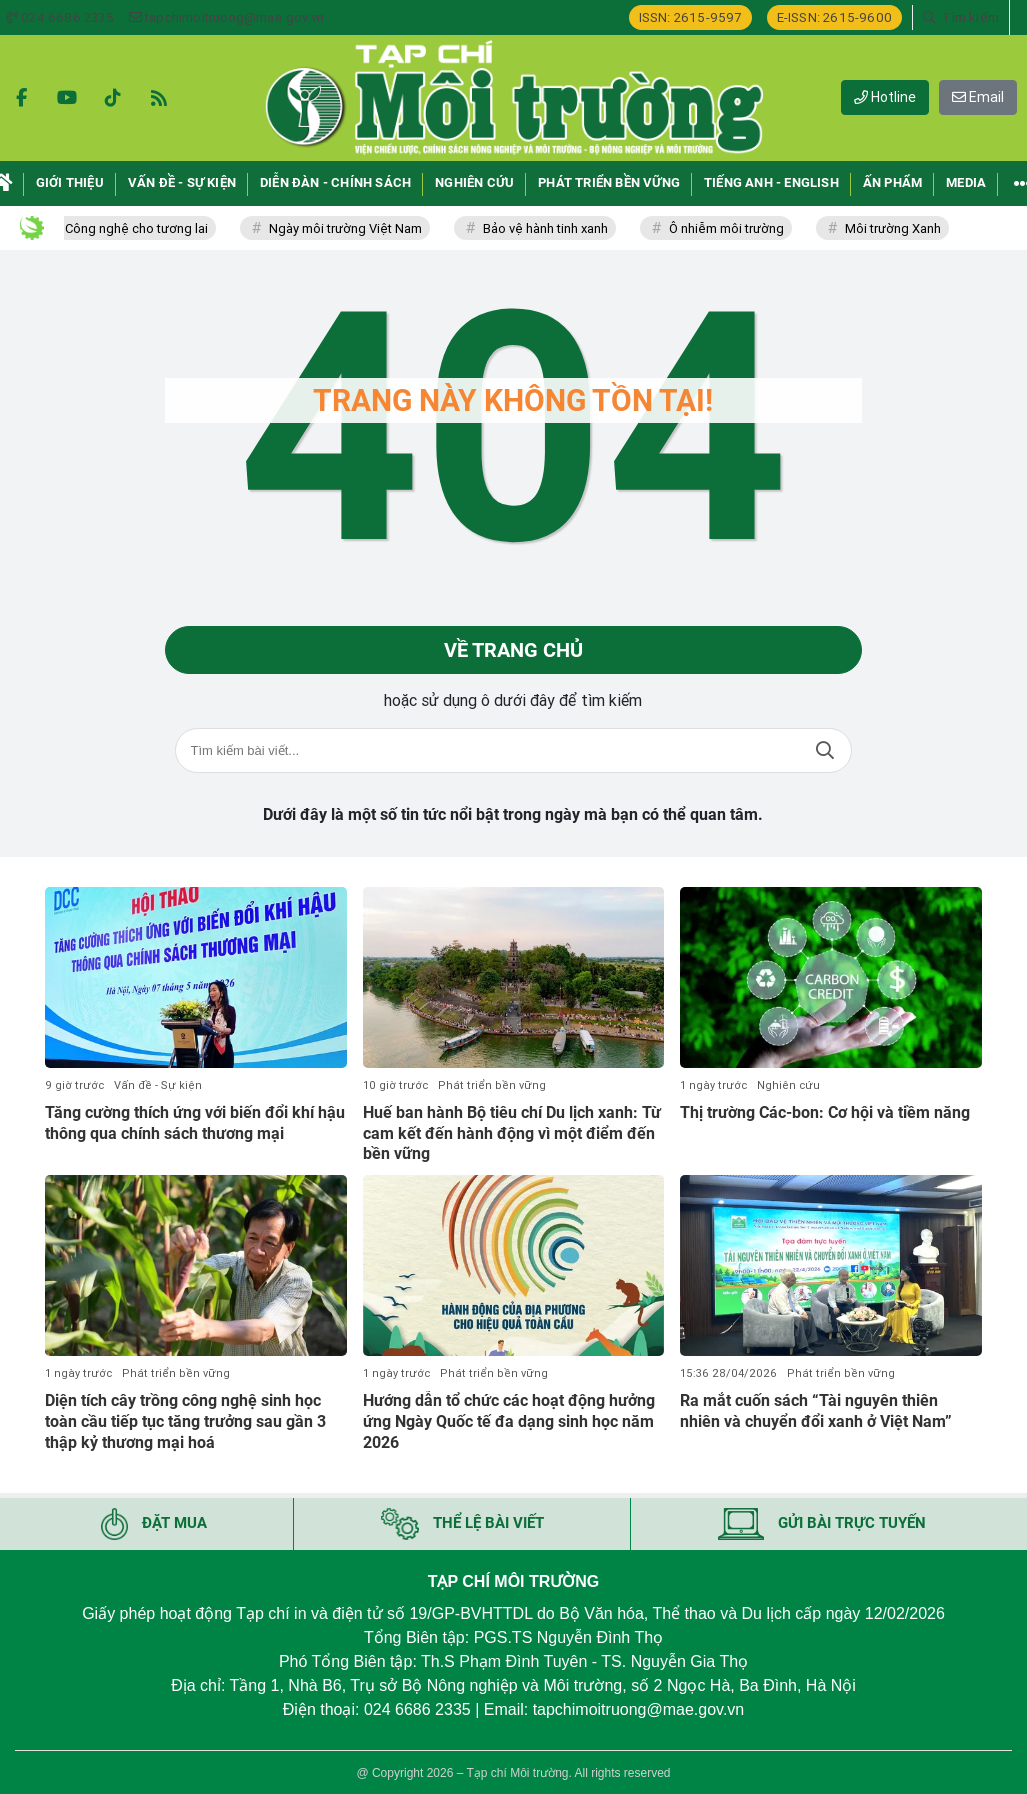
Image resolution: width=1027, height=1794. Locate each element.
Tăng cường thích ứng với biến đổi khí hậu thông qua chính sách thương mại (195, 1123)
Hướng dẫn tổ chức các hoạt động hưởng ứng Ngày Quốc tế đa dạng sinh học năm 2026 (509, 1421)
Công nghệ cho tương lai (150, 228)
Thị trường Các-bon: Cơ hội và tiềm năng (825, 1112)
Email (978, 97)
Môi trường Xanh (907, 228)
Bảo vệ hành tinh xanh (559, 228)
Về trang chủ (513, 650)
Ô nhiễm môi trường (740, 228)
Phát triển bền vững (492, 1085)
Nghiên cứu (788, 1085)
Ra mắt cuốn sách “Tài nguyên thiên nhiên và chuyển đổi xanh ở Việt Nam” (816, 1411)
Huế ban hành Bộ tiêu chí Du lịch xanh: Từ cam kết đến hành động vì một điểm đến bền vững (512, 1133)
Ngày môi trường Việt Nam (359, 228)
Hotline (885, 97)
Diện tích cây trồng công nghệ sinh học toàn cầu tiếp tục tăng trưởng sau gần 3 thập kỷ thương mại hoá (185, 1421)
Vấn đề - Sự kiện (158, 1085)
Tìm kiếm (825, 750)
